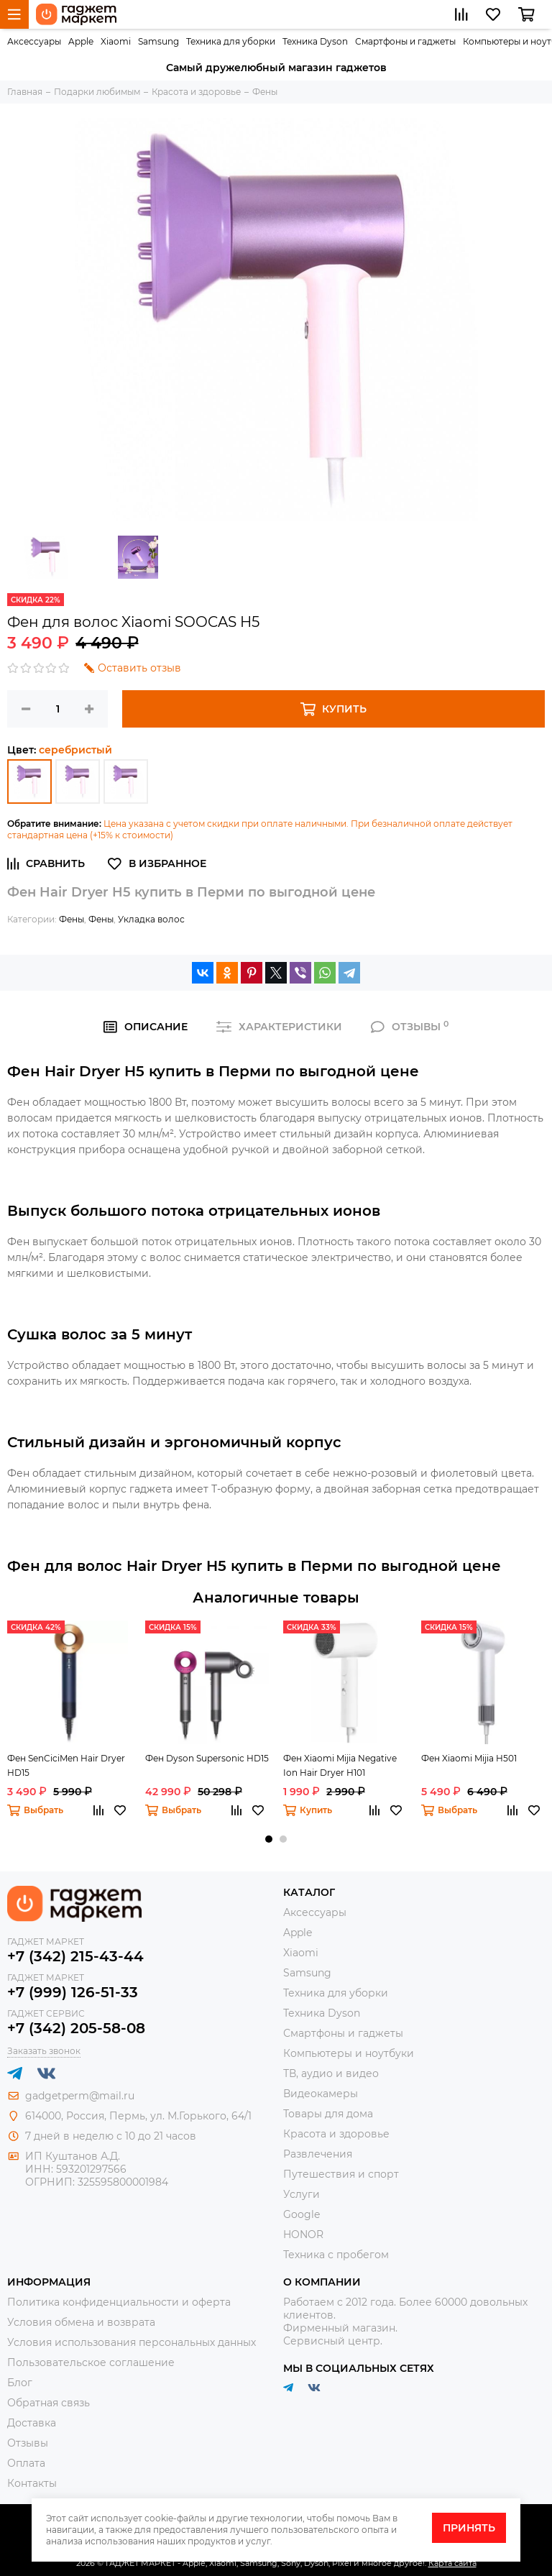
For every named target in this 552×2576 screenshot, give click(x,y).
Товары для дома (328, 2113)
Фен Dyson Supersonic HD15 (207, 1758)
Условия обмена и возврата (81, 2322)
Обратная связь (48, 2402)
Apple (80, 41)
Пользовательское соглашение (91, 2362)
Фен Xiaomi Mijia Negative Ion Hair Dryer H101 (340, 1765)
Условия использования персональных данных (131, 2342)
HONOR (303, 2234)
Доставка (31, 2422)
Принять (469, 2527)
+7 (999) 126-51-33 (72, 1992)
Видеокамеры (320, 2093)
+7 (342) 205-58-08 (76, 2028)
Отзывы (27, 2443)
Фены (71, 919)
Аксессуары (34, 41)
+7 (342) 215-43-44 (75, 1956)
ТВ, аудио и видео (331, 2073)
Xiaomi (116, 41)
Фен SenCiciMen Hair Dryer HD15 (66, 1765)
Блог (19, 2382)
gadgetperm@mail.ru (79, 2095)
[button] (268, 1839)
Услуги (301, 2194)
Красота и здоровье (336, 2133)
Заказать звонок (43, 2050)
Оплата (26, 2463)
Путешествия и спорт (341, 2174)
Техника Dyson (315, 41)
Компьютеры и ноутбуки (348, 2053)
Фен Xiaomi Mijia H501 (469, 1758)
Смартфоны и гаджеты (405, 41)
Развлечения (317, 2154)
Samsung (158, 41)
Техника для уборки (230, 41)
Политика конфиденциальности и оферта (119, 2302)
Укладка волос (151, 919)
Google (301, 2214)
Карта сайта (452, 2563)
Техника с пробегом (336, 2254)
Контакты (32, 2483)
